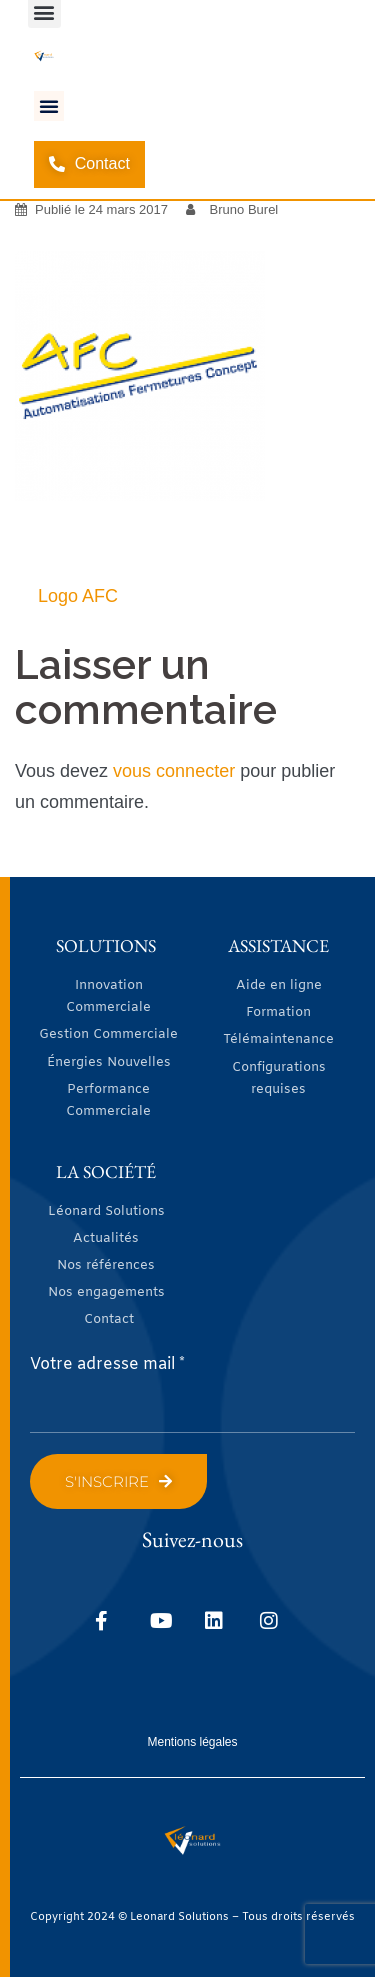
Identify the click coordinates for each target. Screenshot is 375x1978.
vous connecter (174, 771)
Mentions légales (192, 1742)
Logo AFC (78, 596)
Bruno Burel (244, 209)
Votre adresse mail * (107, 1364)
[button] (49, 106)
